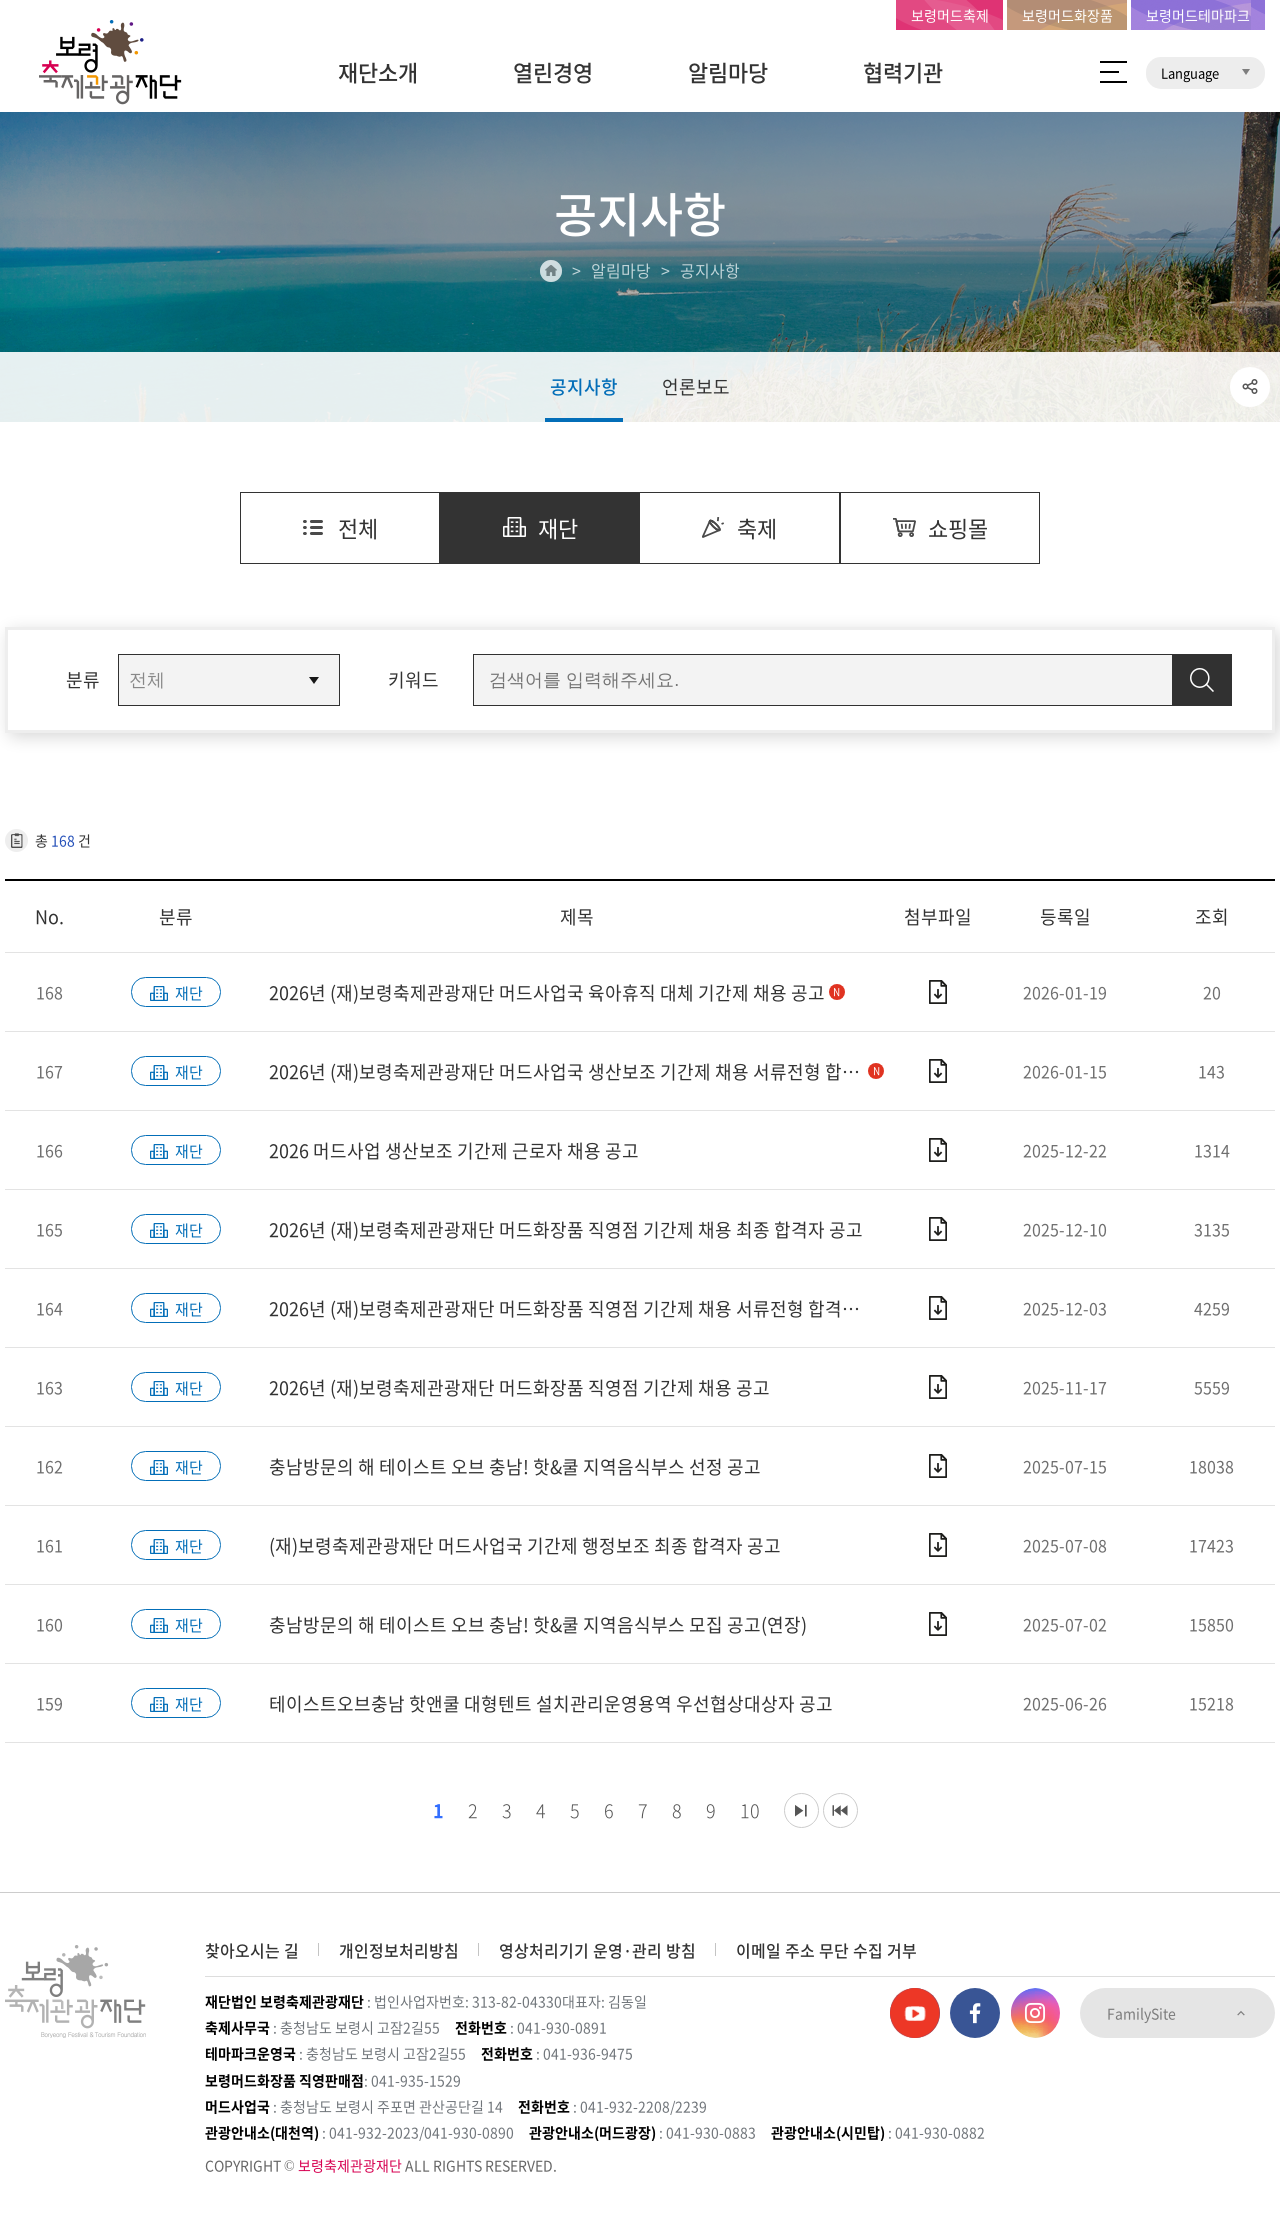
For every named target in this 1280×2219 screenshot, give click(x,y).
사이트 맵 (1113, 72)
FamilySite (1177, 2013)
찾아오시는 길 (252, 1950)
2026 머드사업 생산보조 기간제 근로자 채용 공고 (454, 1150)
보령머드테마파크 (1198, 15)
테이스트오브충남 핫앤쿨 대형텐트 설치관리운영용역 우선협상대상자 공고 (551, 1703)
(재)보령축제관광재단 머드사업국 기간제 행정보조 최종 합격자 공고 (525, 1545)
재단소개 (378, 71)
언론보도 (696, 386)
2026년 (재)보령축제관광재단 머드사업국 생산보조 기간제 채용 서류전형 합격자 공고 (576, 1071)
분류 (83, 679)
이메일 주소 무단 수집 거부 (826, 1950)
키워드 (413, 679)
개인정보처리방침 (399, 1950)
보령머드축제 (950, 15)
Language (1205, 72)
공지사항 (584, 386)
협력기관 (903, 71)
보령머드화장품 (1067, 15)
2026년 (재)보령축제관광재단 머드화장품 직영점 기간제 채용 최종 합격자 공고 (566, 1229)
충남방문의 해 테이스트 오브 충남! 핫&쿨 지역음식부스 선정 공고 (515, 1466)
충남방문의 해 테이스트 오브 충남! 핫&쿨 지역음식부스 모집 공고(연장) (538, 1624)
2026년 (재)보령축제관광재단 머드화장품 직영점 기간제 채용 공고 (519, 1387)
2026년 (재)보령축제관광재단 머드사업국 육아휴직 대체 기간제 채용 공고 (557, 992)
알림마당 (728, 71)
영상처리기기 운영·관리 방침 (597, 1950)
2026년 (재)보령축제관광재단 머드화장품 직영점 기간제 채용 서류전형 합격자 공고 (576, 1308)
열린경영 (553, 71)
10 (745, 1810)
